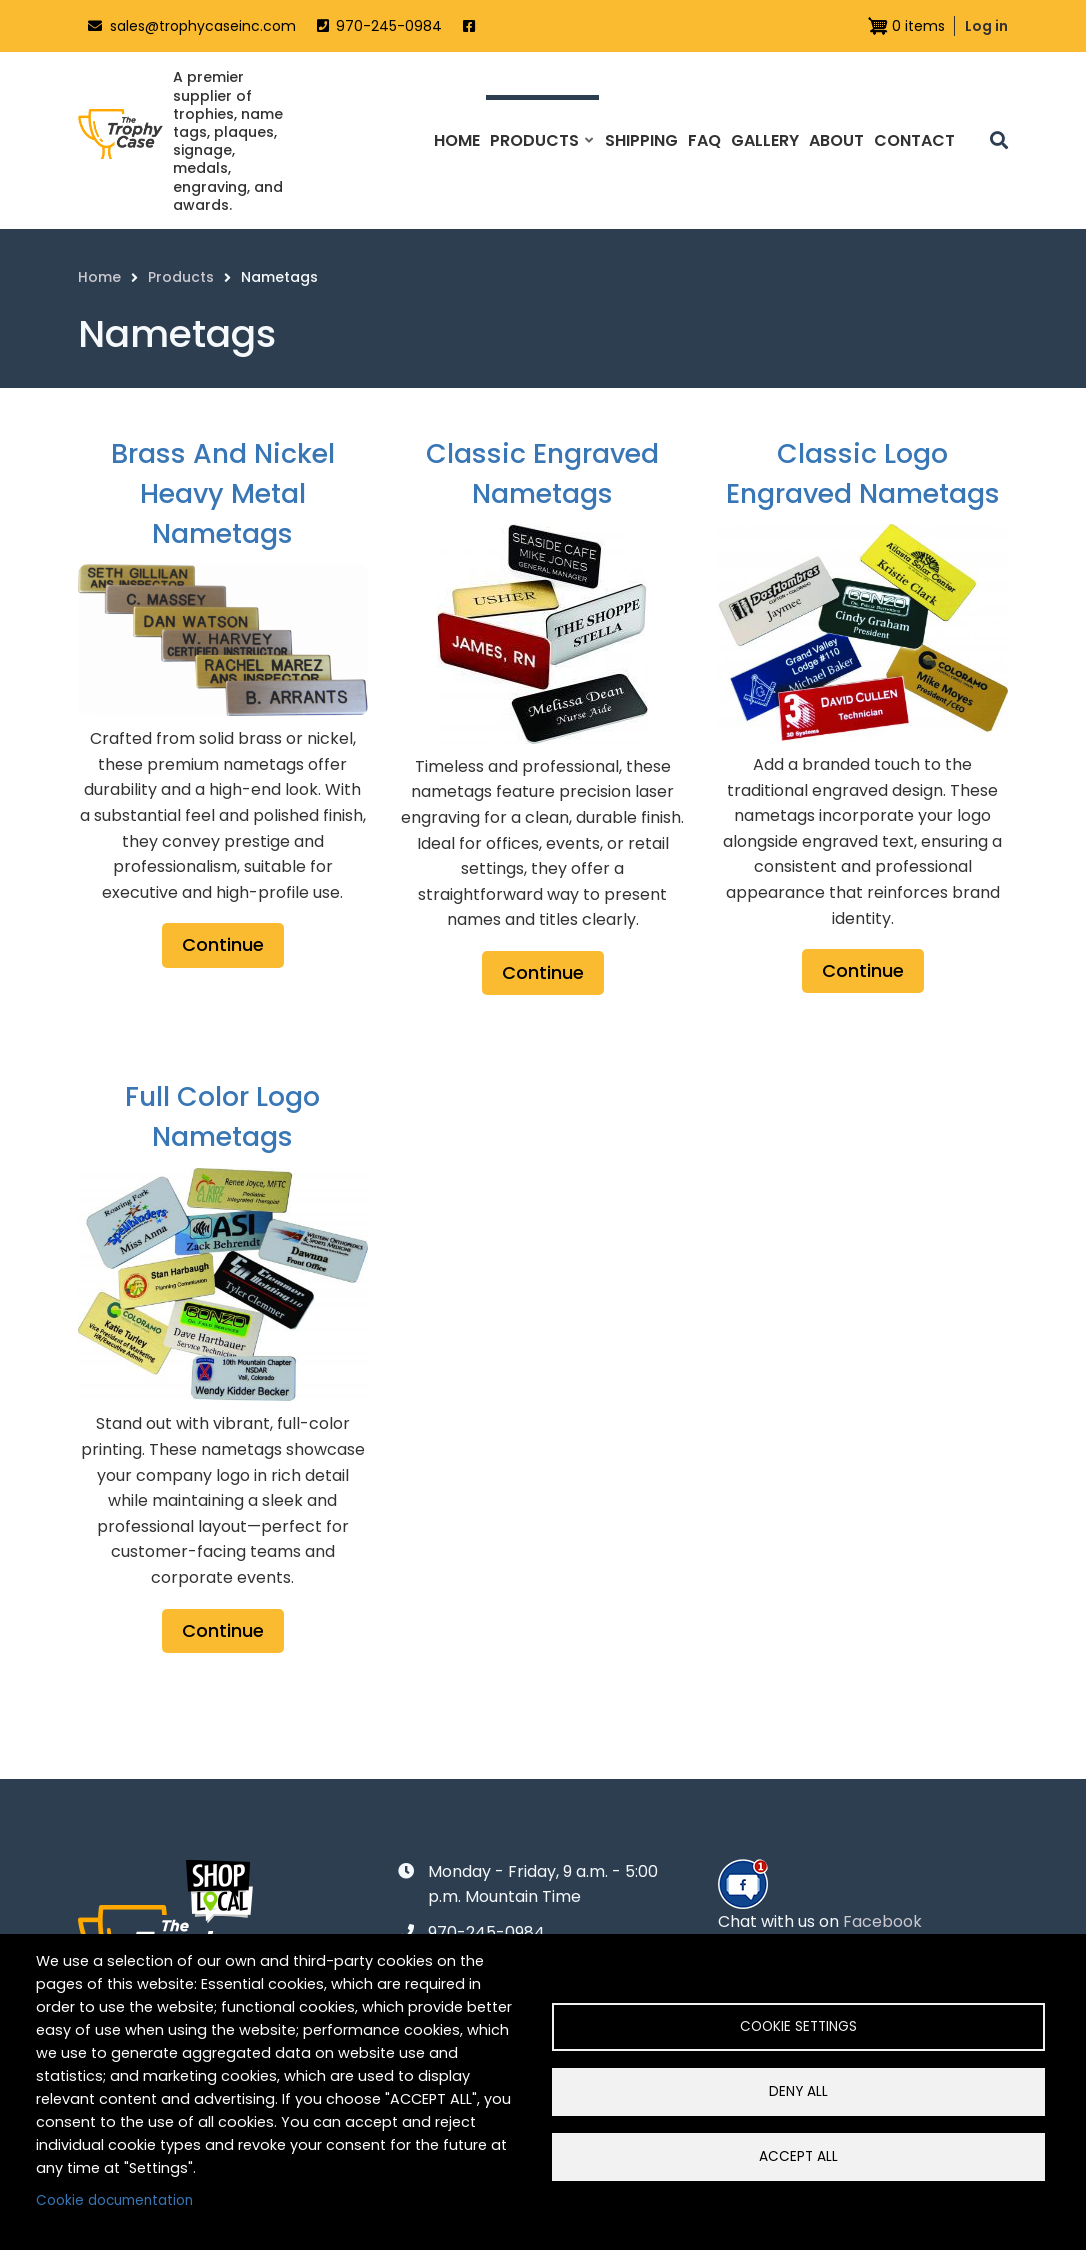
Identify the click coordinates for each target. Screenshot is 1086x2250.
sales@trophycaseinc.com (203, 26)
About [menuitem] (836, 140)
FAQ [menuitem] (704, 140)
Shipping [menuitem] (641, 140)
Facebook (882, 1921)
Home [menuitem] (457, 140)
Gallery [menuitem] (765, 140)
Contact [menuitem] (914, 140)
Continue (223, 944)
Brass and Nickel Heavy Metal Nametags (223, 493)
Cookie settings (798, 2026)
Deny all (798, 2091)
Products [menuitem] (541, 158)
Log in (986, 26)
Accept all (798, 2156)
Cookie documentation (114, 2200)
